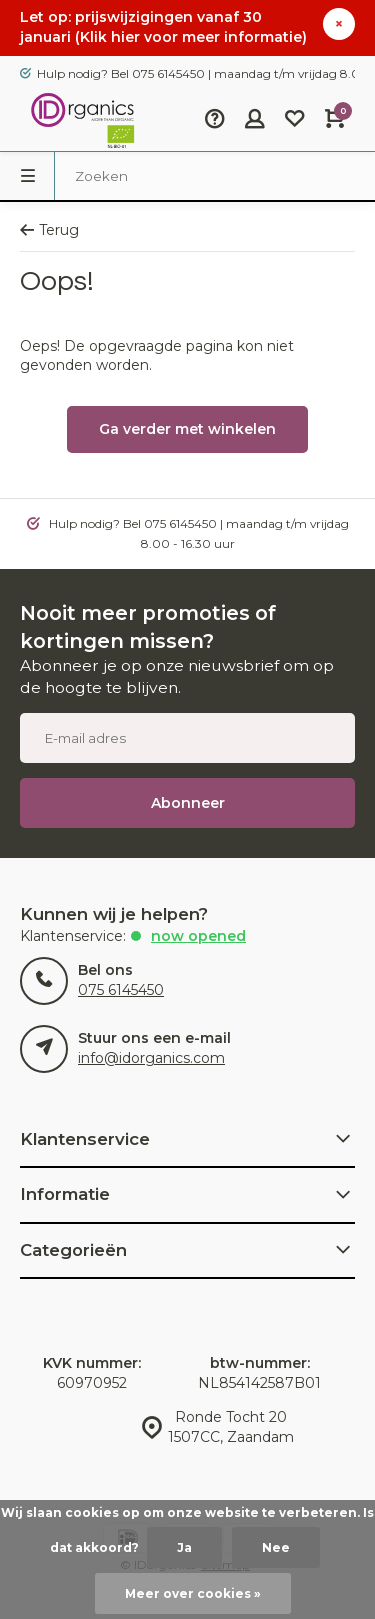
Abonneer (188, 803)
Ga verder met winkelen (187, 429)
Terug (49, 230)
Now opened (198, 936)
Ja (184, 1547)
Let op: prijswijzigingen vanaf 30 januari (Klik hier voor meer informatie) (163, 27)
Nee (276, 1547)
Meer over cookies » (193, 1593)
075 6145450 (121, 990)
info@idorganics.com (151, 1058)
